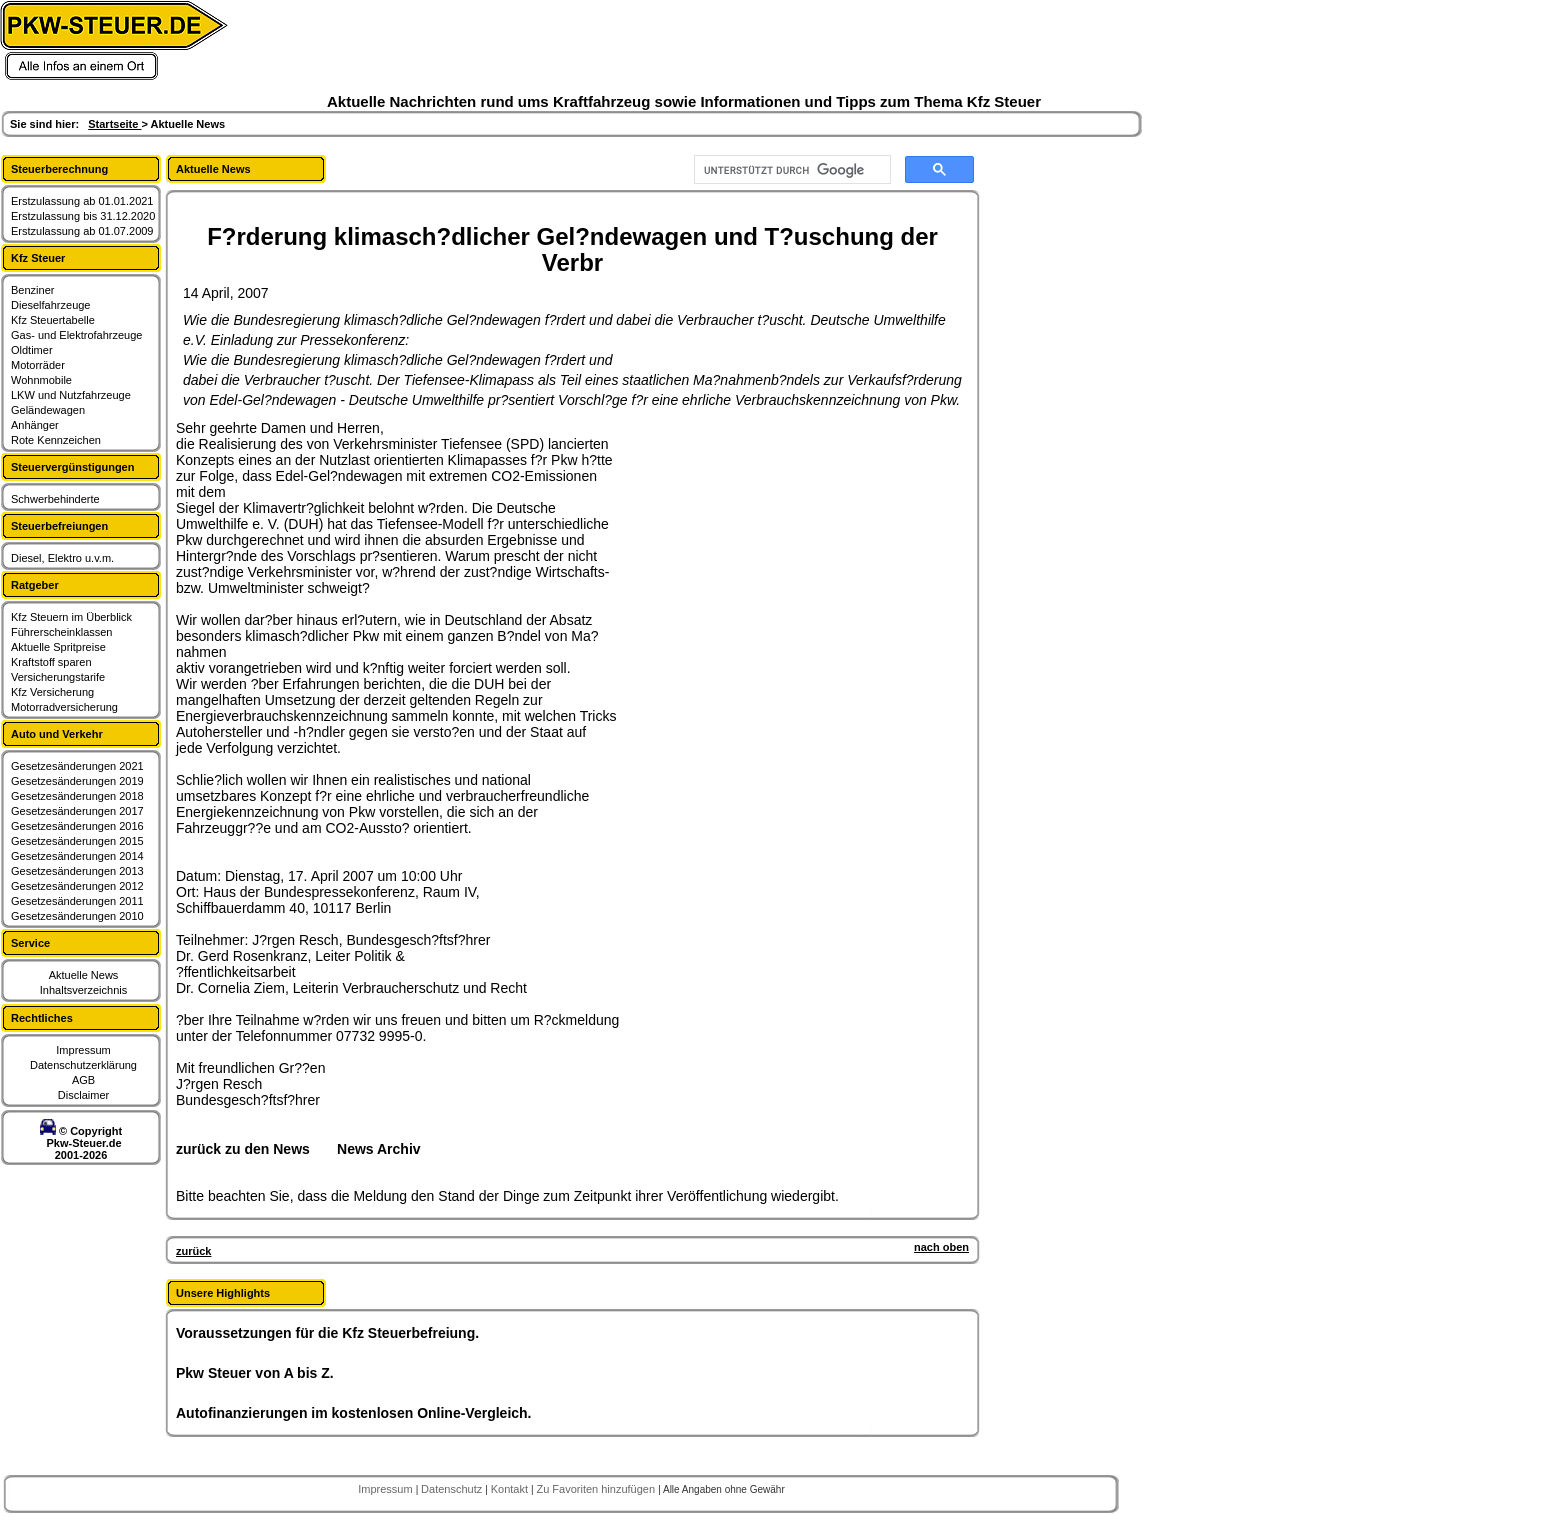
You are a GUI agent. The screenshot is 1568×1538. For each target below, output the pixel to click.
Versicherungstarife (58, 677)
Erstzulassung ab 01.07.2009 (82, 231)
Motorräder (38, 365)
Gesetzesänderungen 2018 (77, 796)
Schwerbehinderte (55, 499)
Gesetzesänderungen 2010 (77, 916)
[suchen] (790, 170)
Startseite (114, 124)
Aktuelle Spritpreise (58, 647)
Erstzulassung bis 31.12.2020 (83, 216)
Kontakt (511, 1489)
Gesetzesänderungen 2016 (77, 826)
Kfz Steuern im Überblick (71, 617)
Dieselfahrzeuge (51, 305)
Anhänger (35, 425)
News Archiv (379, 1149)
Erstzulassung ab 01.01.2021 (82, 201)
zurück (193, 1251)
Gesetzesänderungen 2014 (77, 856)
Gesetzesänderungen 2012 (77, 886)
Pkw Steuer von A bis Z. (255, 1373)
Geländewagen (48, 410)
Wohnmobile (41, 380)
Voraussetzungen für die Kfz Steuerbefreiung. (327, 1333)
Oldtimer (32, 350)
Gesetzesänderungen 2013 (77, 871)
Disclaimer (83, 1095)
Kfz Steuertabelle (53, 320)
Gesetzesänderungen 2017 (77, 811)
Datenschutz (453, 1489)
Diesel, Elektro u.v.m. (62, 558)
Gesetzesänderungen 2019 (77, 781)
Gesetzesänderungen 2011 (77, 901)
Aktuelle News (84, 975)
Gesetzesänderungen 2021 (77, 766)
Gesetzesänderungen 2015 (77, 841)
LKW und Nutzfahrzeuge (71, 395)
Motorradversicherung (64, 707)
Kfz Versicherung (52, 692)
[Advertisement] (766, 545)
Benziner (32, 290)
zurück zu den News (243, 1149)
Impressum (83, 1050)
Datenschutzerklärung (83, 1065)
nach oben (941, 1247)
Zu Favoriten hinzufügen (597, 1489)
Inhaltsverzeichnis (83, 990)
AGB (83, 1080)
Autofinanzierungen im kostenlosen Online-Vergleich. (354, 1413)
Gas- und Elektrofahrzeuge (76, 335)
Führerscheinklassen (62, 632)
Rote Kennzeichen (56, 440)
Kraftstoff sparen (51, 662)
